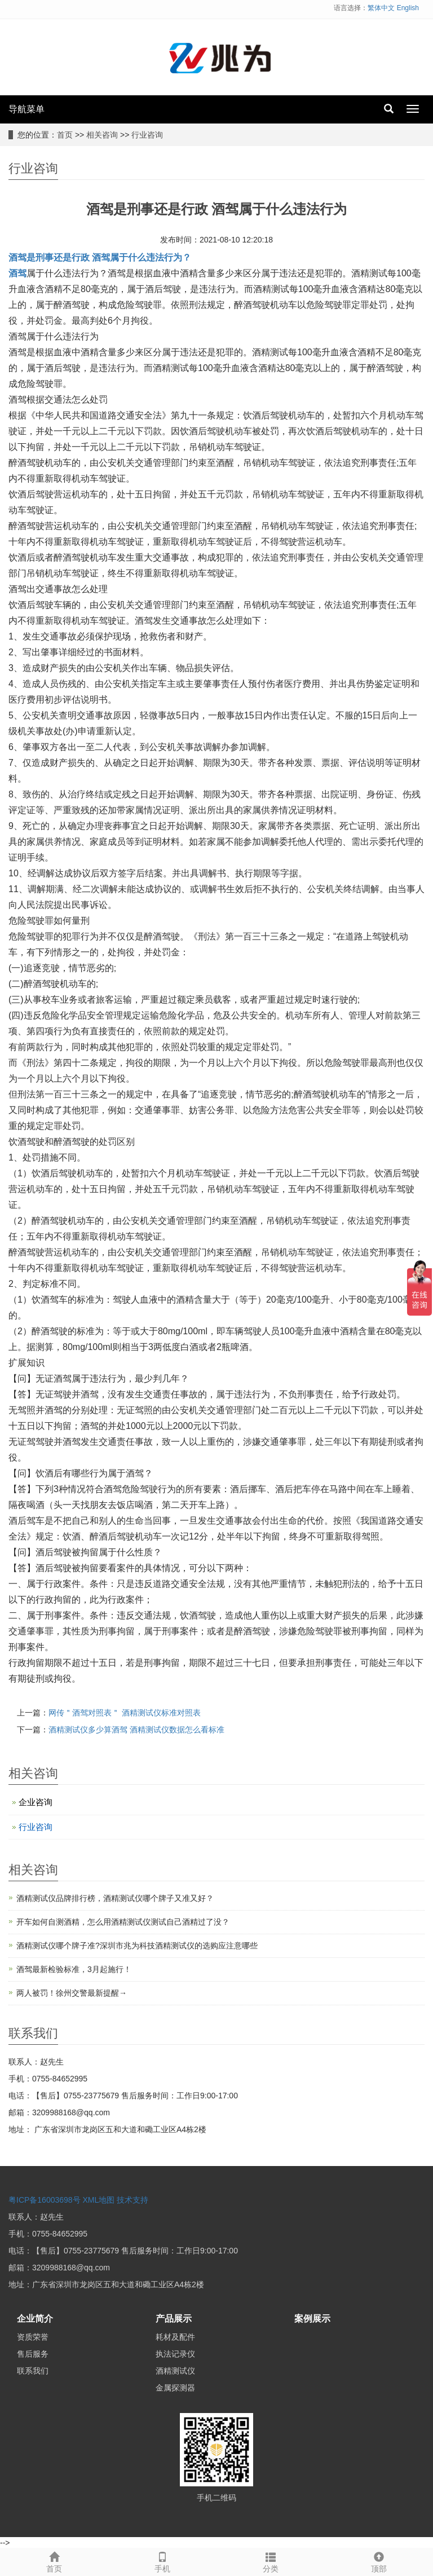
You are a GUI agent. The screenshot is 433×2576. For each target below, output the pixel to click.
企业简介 (35, 2318)
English (408, 8)
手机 (162, 2560)
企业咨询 (35, 1802)
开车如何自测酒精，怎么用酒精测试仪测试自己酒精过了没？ (122, 1921)
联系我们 (32, 2370)
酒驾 (17, 273)
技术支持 (132, 2199)
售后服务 (32, 2353)
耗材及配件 (175, 2336)
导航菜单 (26, 109)
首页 (65, 134)
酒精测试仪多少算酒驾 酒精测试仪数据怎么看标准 (136, 1729)
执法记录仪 (175, 2353)
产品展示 (174, 2318)
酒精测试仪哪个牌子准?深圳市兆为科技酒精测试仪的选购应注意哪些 (137, 1945)
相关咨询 (102, 134)
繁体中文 (381, 8)
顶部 (379, 2560)
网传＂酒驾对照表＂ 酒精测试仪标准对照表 (124, 1712)
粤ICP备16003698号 (44, 2199)
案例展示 (312, 2318)
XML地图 (99, 2199)
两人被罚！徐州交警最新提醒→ (71, 1992)
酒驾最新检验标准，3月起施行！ (73, 1969)
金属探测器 (175, 2387)
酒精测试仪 (175, 2370)
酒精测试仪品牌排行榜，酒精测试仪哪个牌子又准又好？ (115, 1898)
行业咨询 (147, 134)
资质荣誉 (32, 2336)
